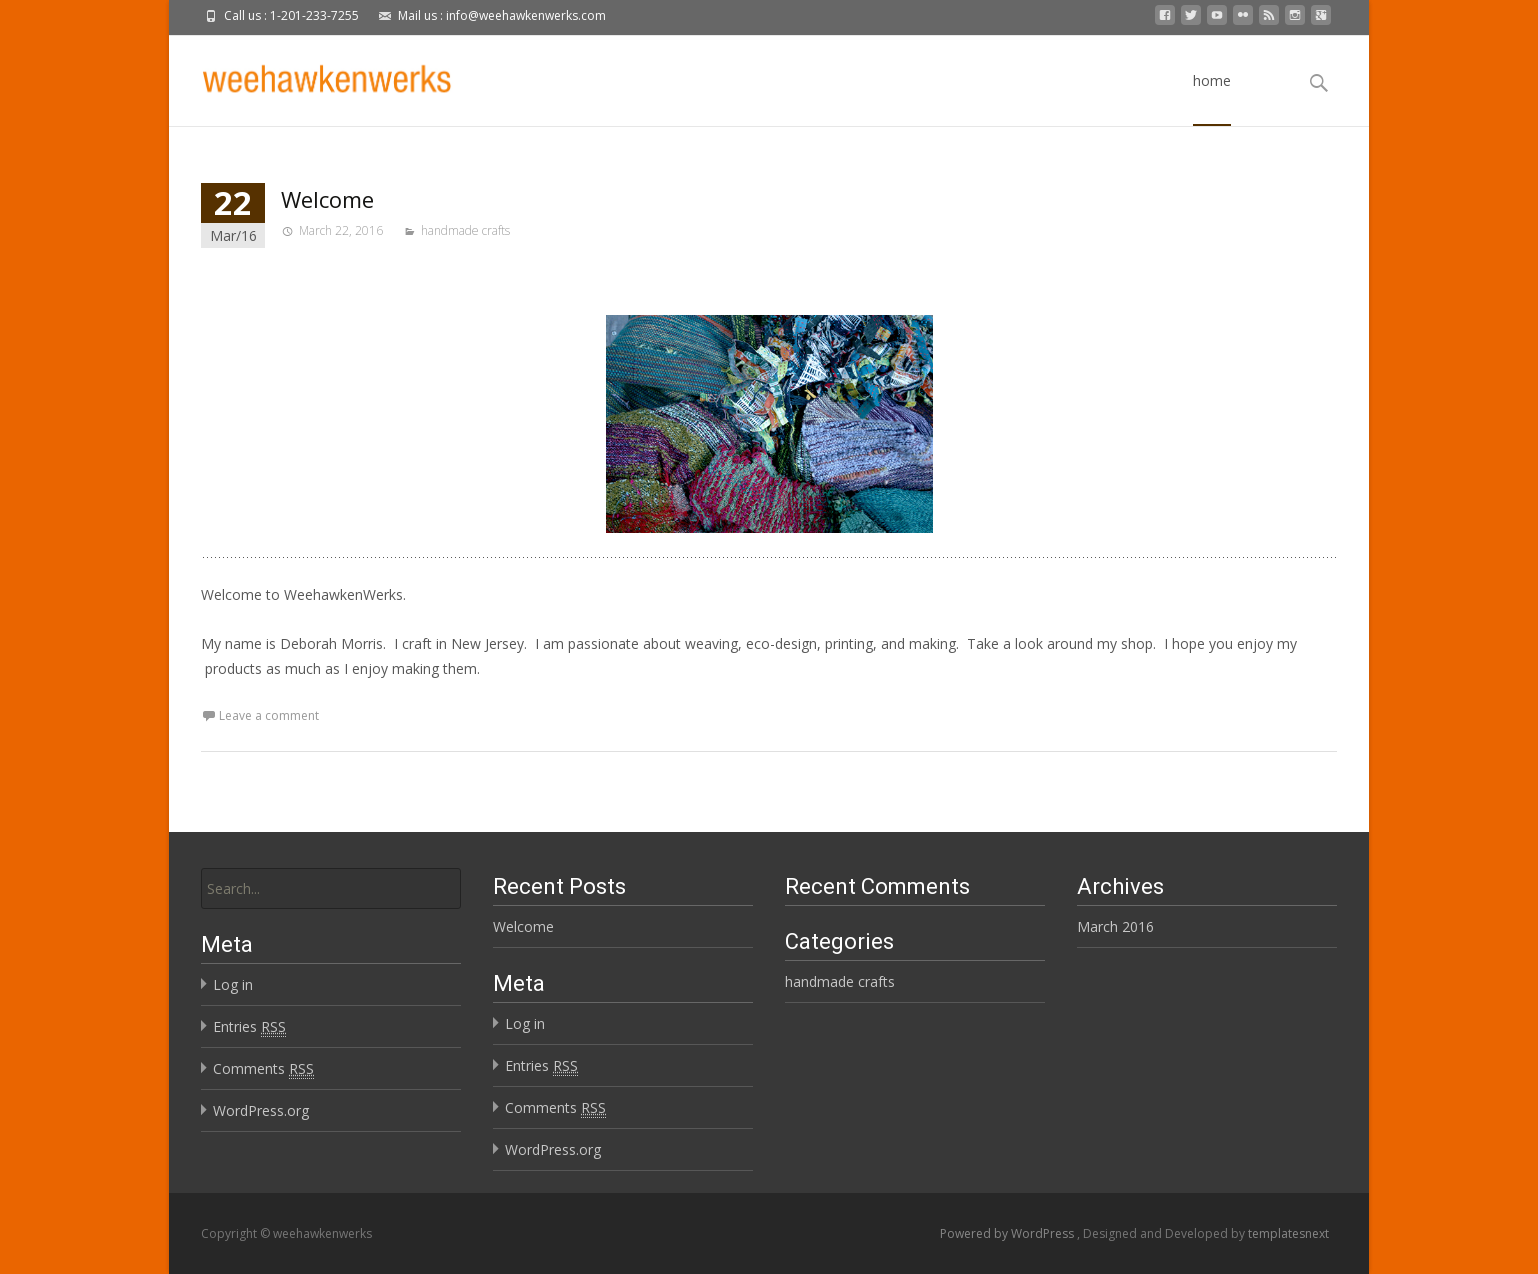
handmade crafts (465, 230)
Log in (233, 984)
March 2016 (1115, 926)
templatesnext (1288, 1233)
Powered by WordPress (1008, 1233)
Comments (263, 1069)
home (1212, 98)
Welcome (327, 199)
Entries (249, 1027)
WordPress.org (261, 1110)
